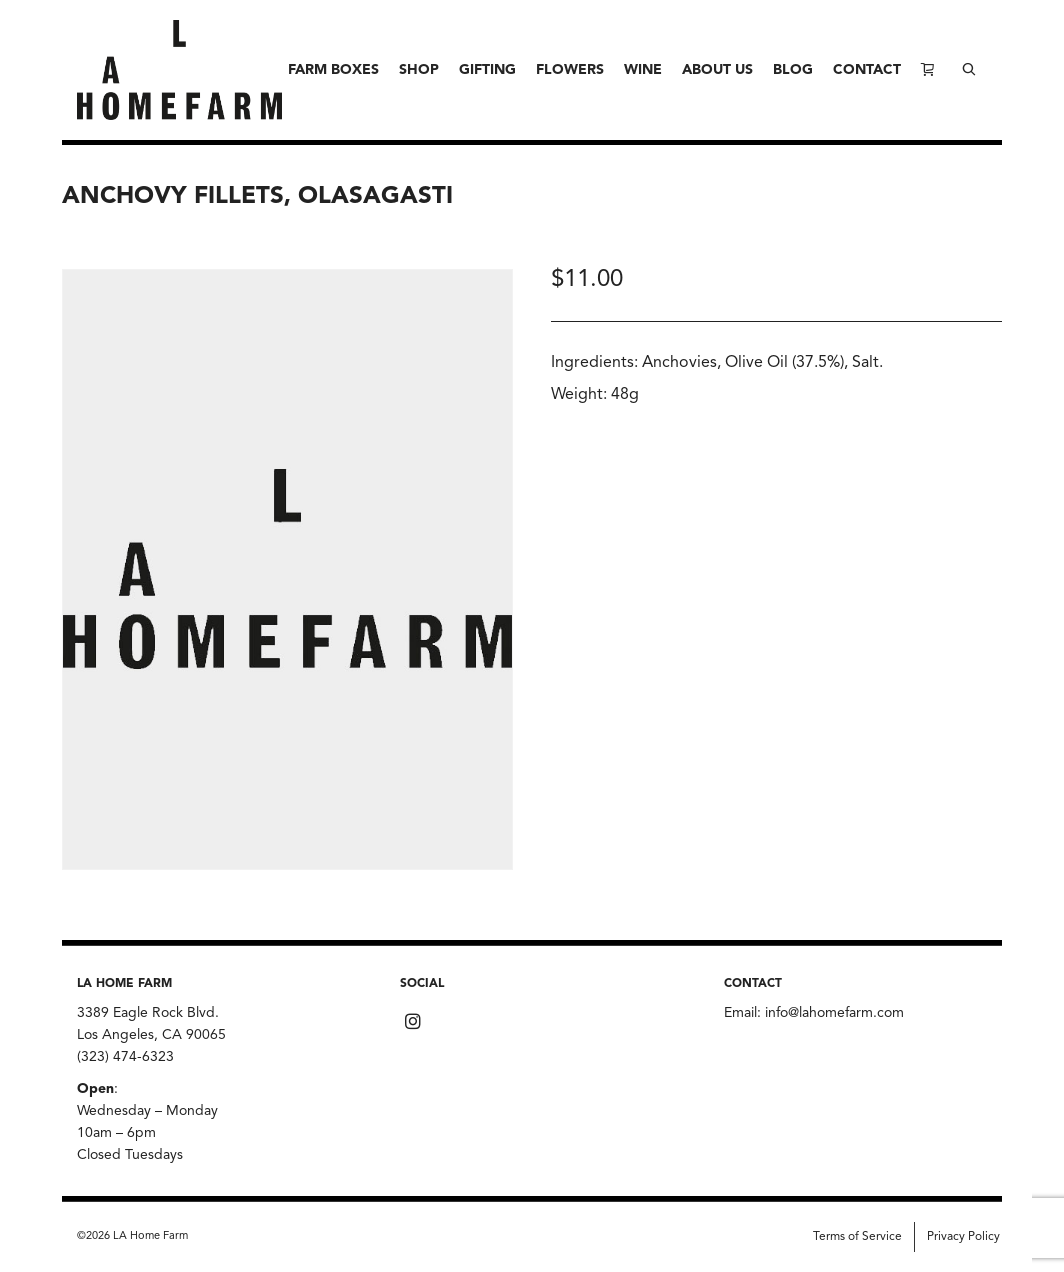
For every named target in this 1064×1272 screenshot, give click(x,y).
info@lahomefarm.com (834, 1013)
